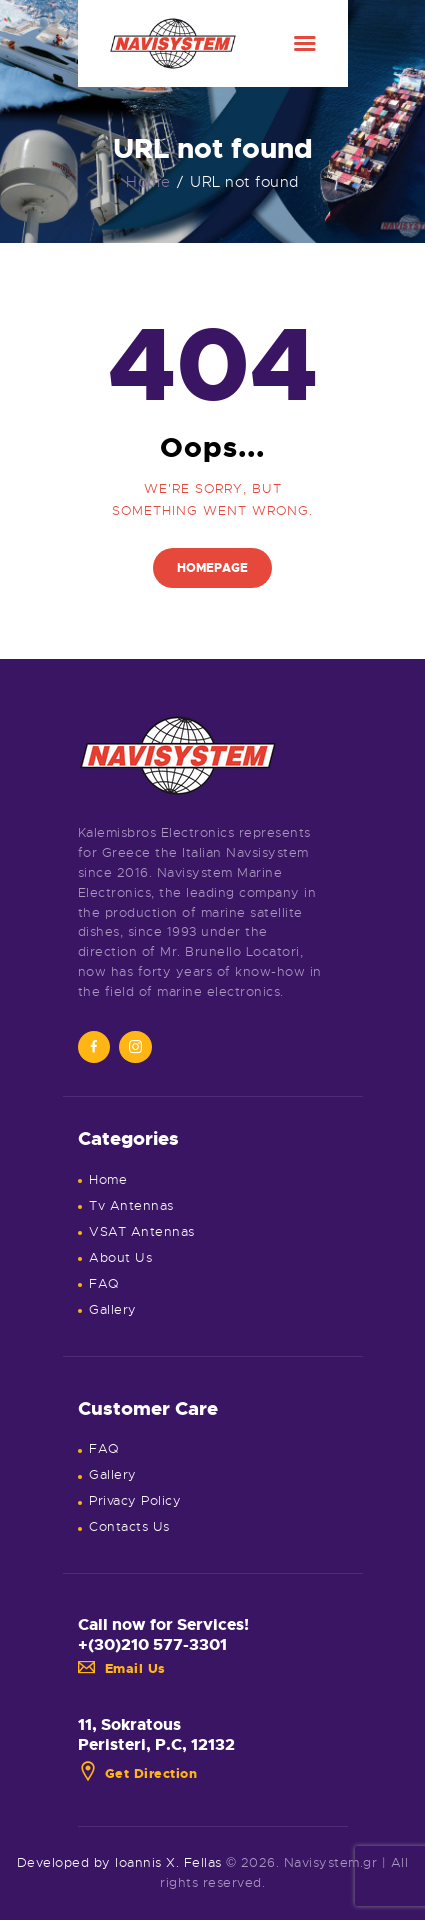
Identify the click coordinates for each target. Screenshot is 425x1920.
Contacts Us (129, 1526)
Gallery (113, 1309)
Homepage (212, 568)
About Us (120, 1257)
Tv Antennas (131, 1205)
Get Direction (138, 1773)
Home (148, 182)
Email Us (122, 1668)
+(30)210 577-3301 (152, 1645)
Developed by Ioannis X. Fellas (119, 1862)
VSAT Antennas (142, 1231)
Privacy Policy (135, 1500)
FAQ (104, 1283)
